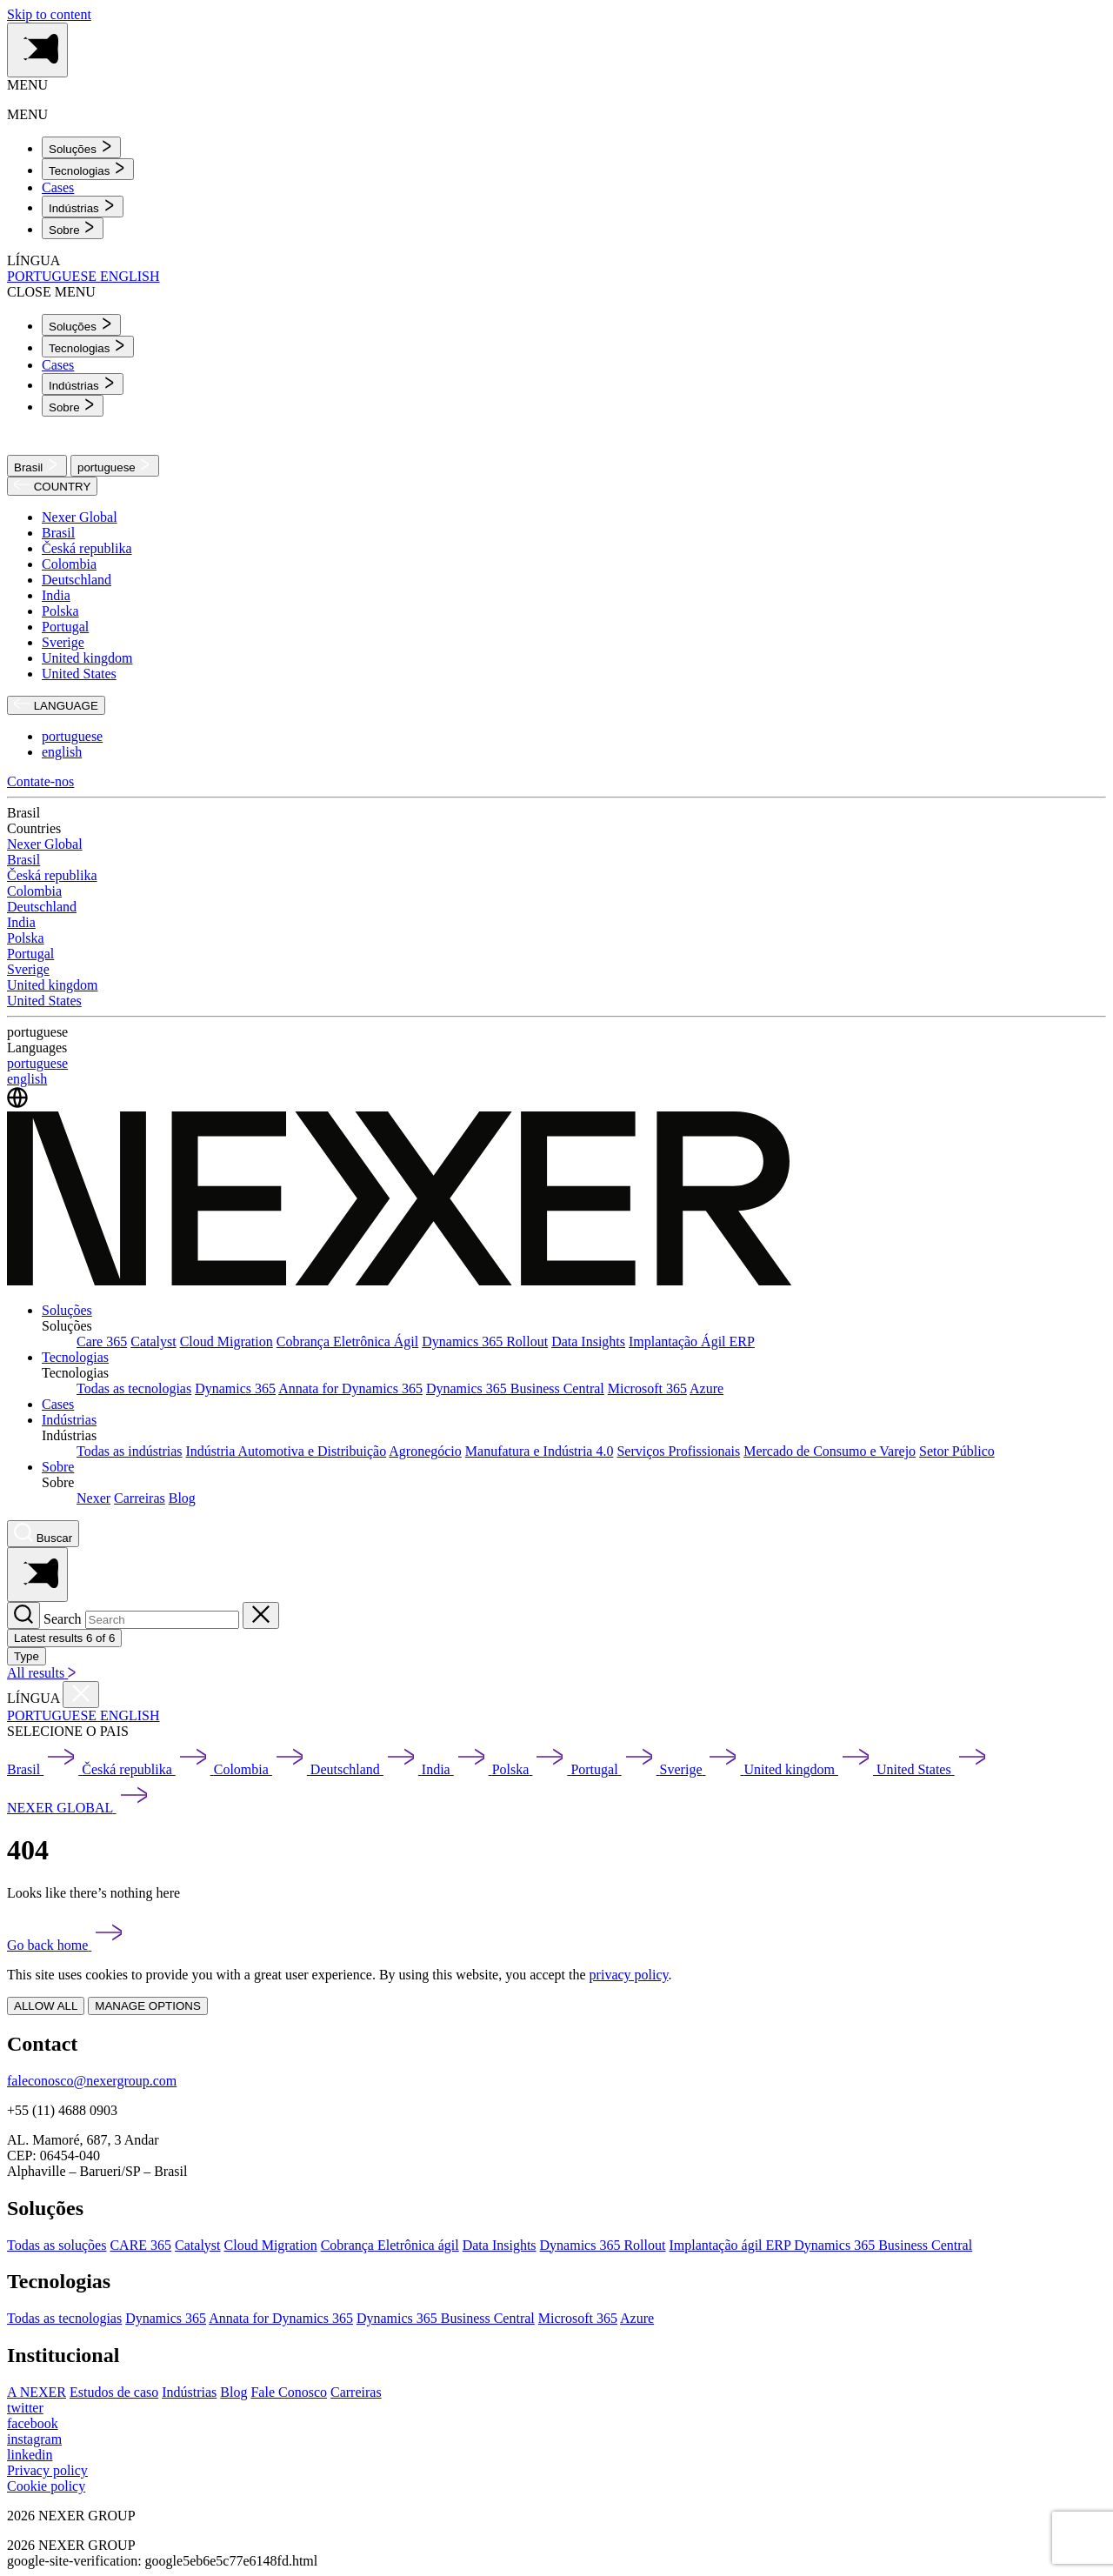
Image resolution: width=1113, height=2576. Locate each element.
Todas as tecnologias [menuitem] (134, 1388)
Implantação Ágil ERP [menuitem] (692, 1341)
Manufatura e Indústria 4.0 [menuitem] (539, 1451)
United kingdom (87, 658)
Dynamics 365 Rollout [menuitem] (485, 1341)
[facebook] (32, 2423)
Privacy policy (47, 2470)
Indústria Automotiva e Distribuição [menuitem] (286, 1451)
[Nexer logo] (399, 1280)
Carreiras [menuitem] (139, 1498)
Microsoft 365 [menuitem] (647, 1388)
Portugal (65, 626)
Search (62, 1619)
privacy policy (629, 1974)
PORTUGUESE (53, 276)
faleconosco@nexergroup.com (92, 2080)
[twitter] (25, 2407)
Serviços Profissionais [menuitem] (678, 1451)
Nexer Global (79, 517)
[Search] (23, 1615)
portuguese (114, 465)
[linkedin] (29, 2454)
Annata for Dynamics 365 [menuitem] (350, 1388)
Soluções (67, 1310)
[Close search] (261, 1615)
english (62, 751)
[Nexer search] (43, 1533)
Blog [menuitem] (182, 1498)
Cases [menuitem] (58, 187)
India (56, 595)
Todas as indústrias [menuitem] (130, 1451)
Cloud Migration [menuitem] (226, 1341)
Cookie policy (46, 2486)
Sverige (63, 642)
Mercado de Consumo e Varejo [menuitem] (829, 1451)
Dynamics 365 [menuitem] (235, 1388)
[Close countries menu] (81, 1694)
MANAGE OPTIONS (147, 2005)
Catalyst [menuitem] (153, 1341)
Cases (58, 1404)
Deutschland (76, 579)
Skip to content (49, 14)
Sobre (58, 1466)
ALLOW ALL (45, 2005)
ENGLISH (129, 276)
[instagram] (34, 2439)
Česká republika (87, 548)
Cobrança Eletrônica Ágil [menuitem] (348, 1341)
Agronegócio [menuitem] (425, 1451)
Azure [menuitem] (706, 1388)
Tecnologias (75, 1357)
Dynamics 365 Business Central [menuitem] (515, 1388)
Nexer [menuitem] (93, 1498)
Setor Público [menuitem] (957, 1451)
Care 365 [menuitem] (102, 1341)
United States (79, 673)
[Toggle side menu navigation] (37, 50)
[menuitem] (81, 147)
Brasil (37, 465)
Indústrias (69, 1419)
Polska (60, 611)
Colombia (69, 564)
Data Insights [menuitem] (588, 1341)
